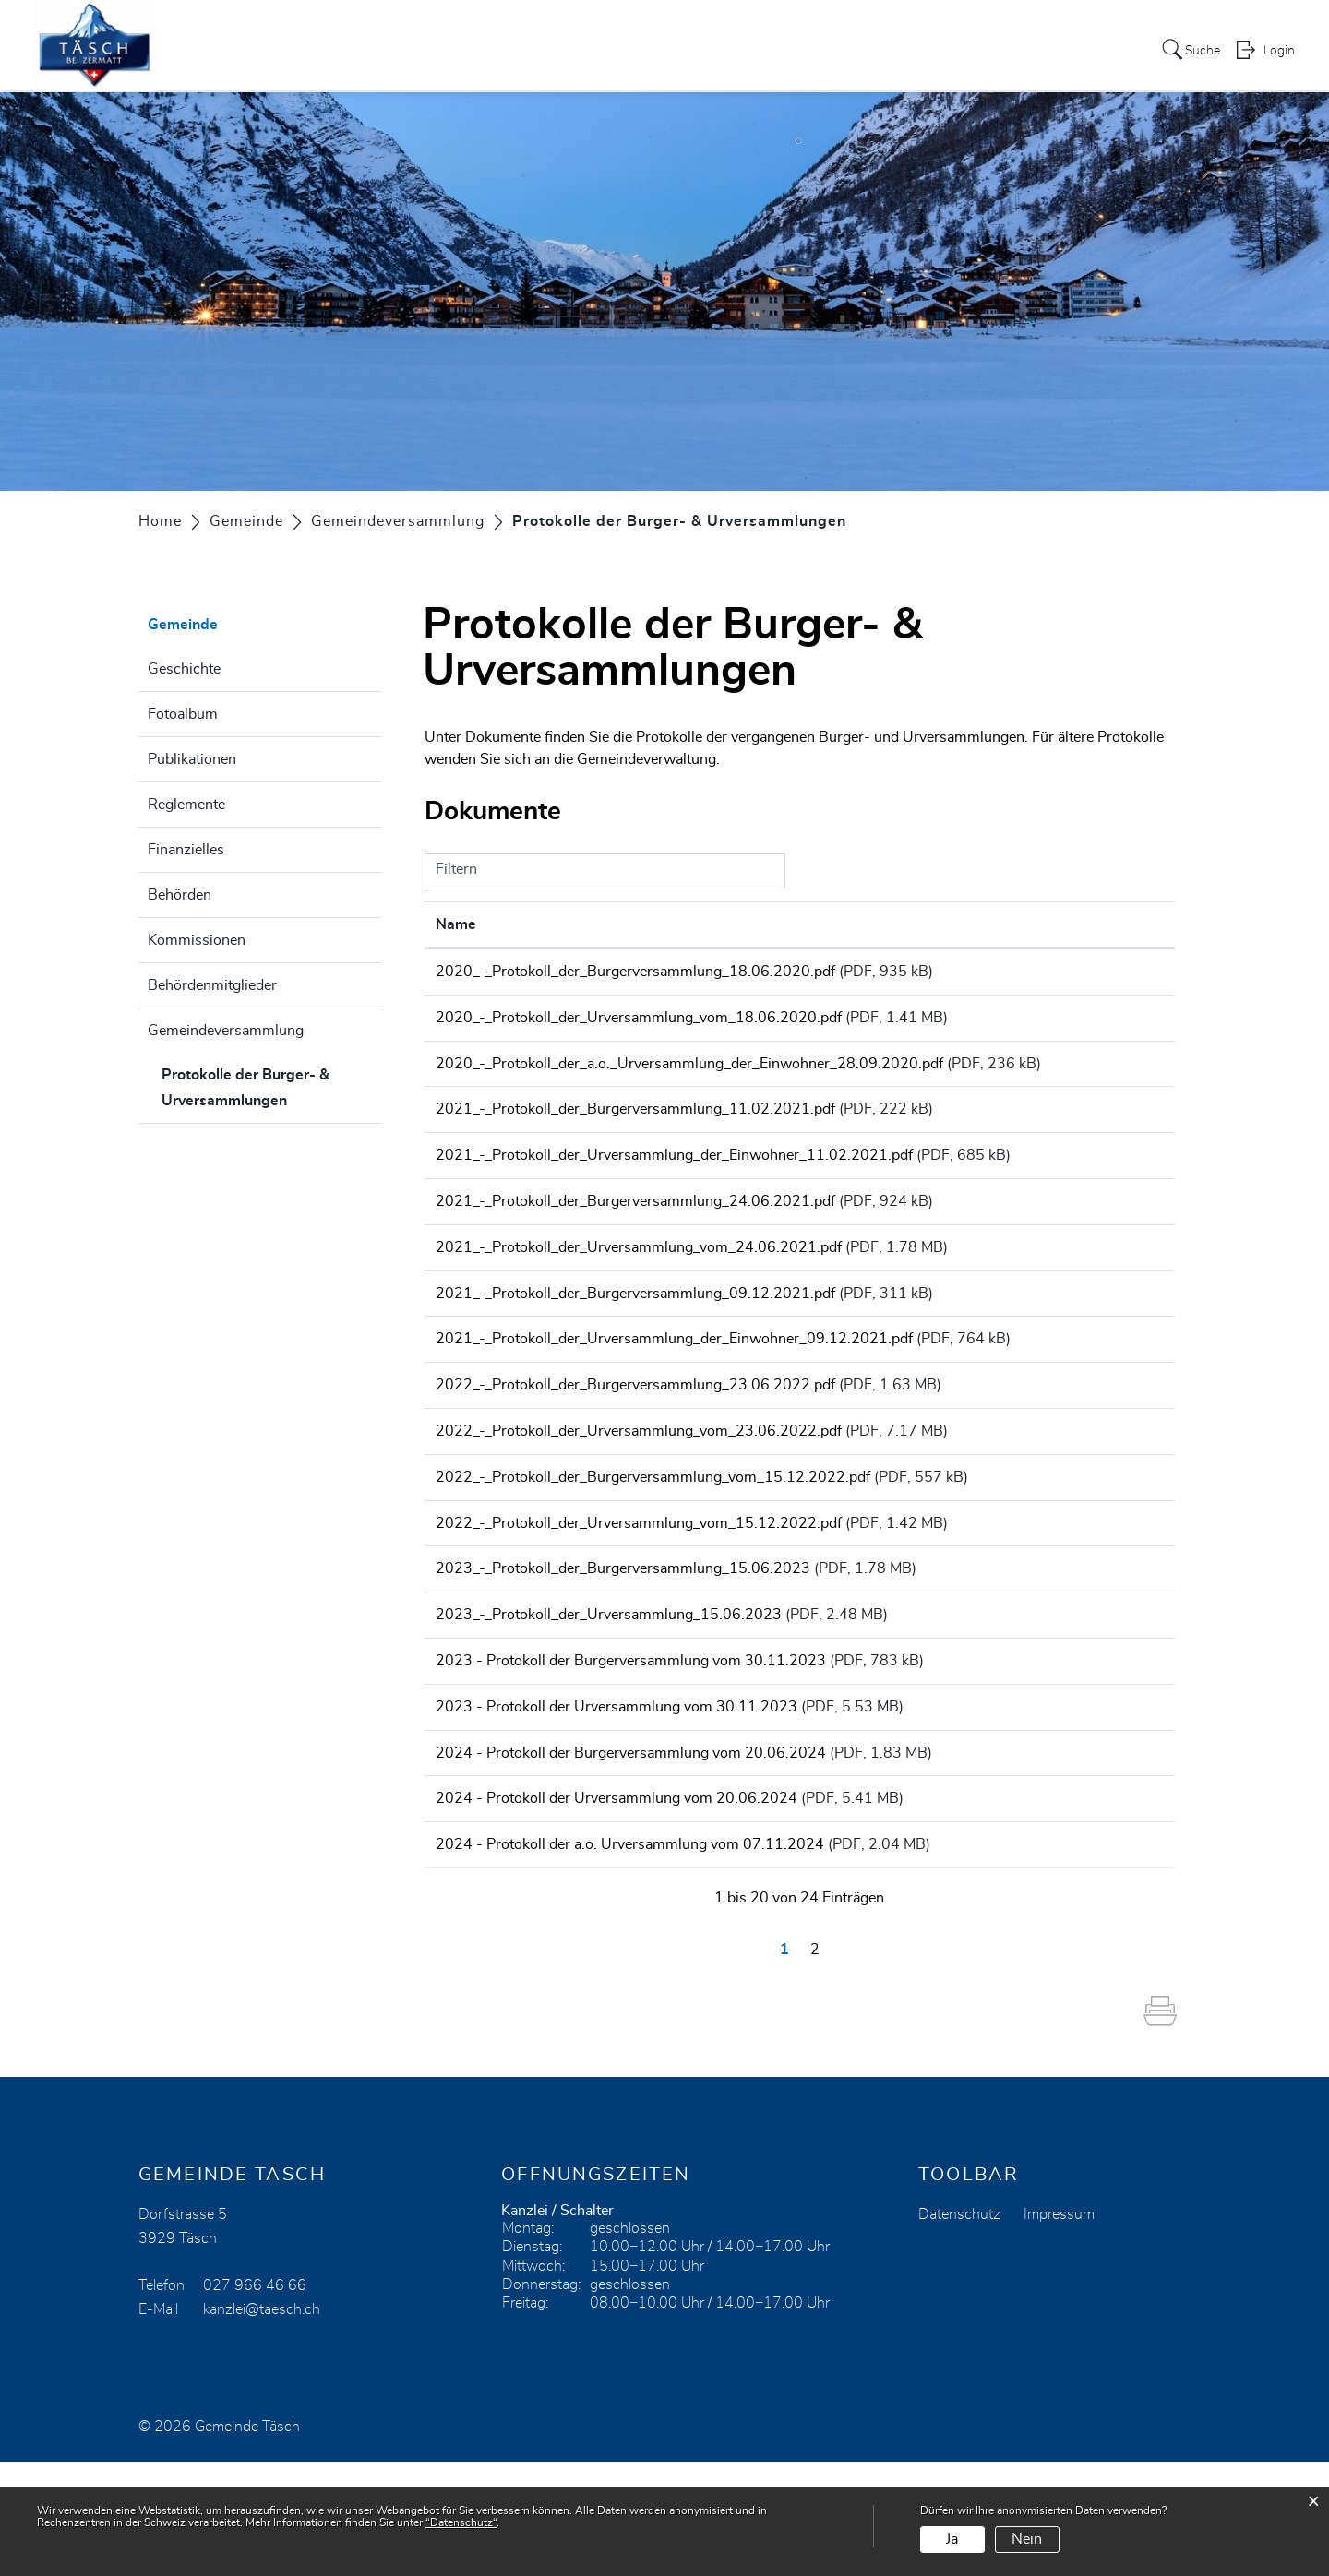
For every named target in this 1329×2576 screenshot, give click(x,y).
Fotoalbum (183, 714)
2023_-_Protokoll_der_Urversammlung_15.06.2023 (609, 1695)
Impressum (1059, 2328)
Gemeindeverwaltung (646, 759)
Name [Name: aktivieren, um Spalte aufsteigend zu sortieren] (456, 924)
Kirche (970, 50)
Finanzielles (186, 849)
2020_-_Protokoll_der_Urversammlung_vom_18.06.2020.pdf (639, 1023)
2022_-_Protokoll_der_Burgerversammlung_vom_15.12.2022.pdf (653, 1539)
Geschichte (184, 669)
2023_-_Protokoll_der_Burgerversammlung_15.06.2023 (623, 1643)
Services (579, 50)
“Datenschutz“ (461, 2522)
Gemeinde (831, 50)
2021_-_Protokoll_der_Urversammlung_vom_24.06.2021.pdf (639, 1281)
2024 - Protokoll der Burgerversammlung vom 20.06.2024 (631, 1850)
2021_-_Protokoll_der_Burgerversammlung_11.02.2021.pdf (635, 1126)
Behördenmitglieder (212, 985)
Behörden (179, 895)
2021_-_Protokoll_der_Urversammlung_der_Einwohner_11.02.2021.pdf (674, 1178)
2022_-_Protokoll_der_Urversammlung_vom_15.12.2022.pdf (639, 1591)
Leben (907, 50)
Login (1279, 51)
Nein (1027, 2539)
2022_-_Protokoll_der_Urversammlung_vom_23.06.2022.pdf (639, 1488)
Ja (952, 2539)
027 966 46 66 (254, 2399)
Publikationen (192, 759)
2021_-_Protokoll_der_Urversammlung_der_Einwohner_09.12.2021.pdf (674, 1384)
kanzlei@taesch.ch (261, 2423)
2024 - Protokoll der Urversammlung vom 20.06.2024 (616, 1901)
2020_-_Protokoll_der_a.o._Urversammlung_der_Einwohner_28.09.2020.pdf (689, 1074)
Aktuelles (497, 50)
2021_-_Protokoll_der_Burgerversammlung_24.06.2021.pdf (635, 1229)
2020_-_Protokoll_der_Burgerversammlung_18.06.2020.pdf (635, 971)
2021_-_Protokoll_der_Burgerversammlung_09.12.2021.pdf (635, 1333)
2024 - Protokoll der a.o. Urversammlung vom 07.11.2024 (630, 1953)
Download (1124, 974)
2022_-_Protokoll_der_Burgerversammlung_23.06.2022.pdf (635, 1436)
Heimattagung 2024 (702, 50)
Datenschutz (959, 2328)
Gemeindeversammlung (226, 1030)
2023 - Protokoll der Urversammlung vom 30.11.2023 (616, 1798)
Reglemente (186, 804)
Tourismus (1049, 50)
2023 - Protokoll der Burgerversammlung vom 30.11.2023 (631, 1746)
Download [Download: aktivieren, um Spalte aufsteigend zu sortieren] (1119, 924)
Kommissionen (196, 940)
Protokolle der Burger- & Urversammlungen (270, 1087)
